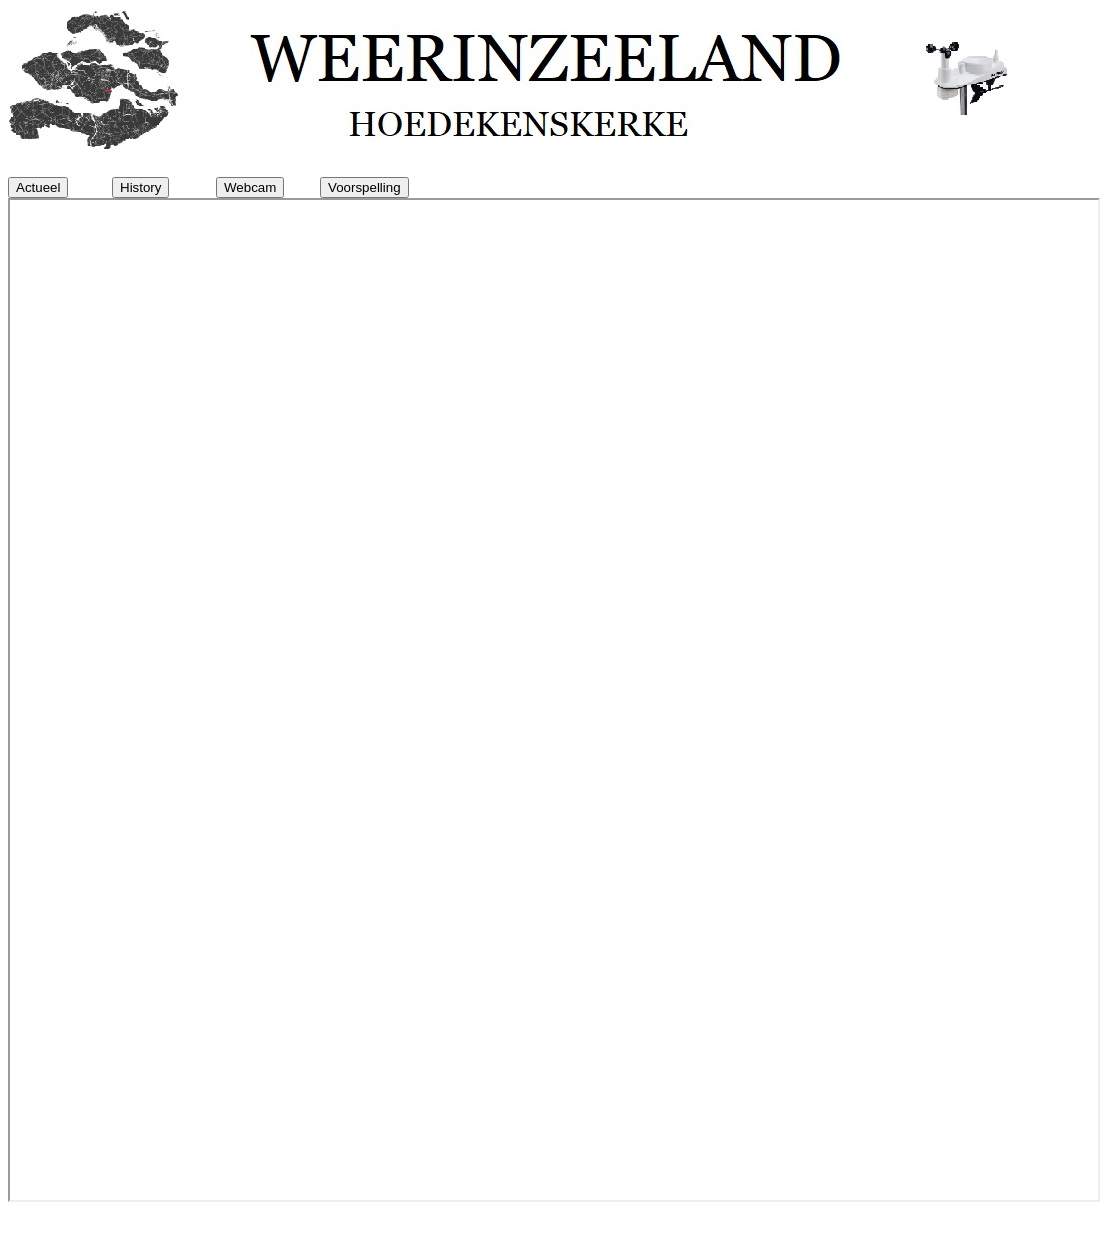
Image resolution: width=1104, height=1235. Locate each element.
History (140, 187)
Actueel (38, 187)
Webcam (250, 187)
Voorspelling (364, 187)
